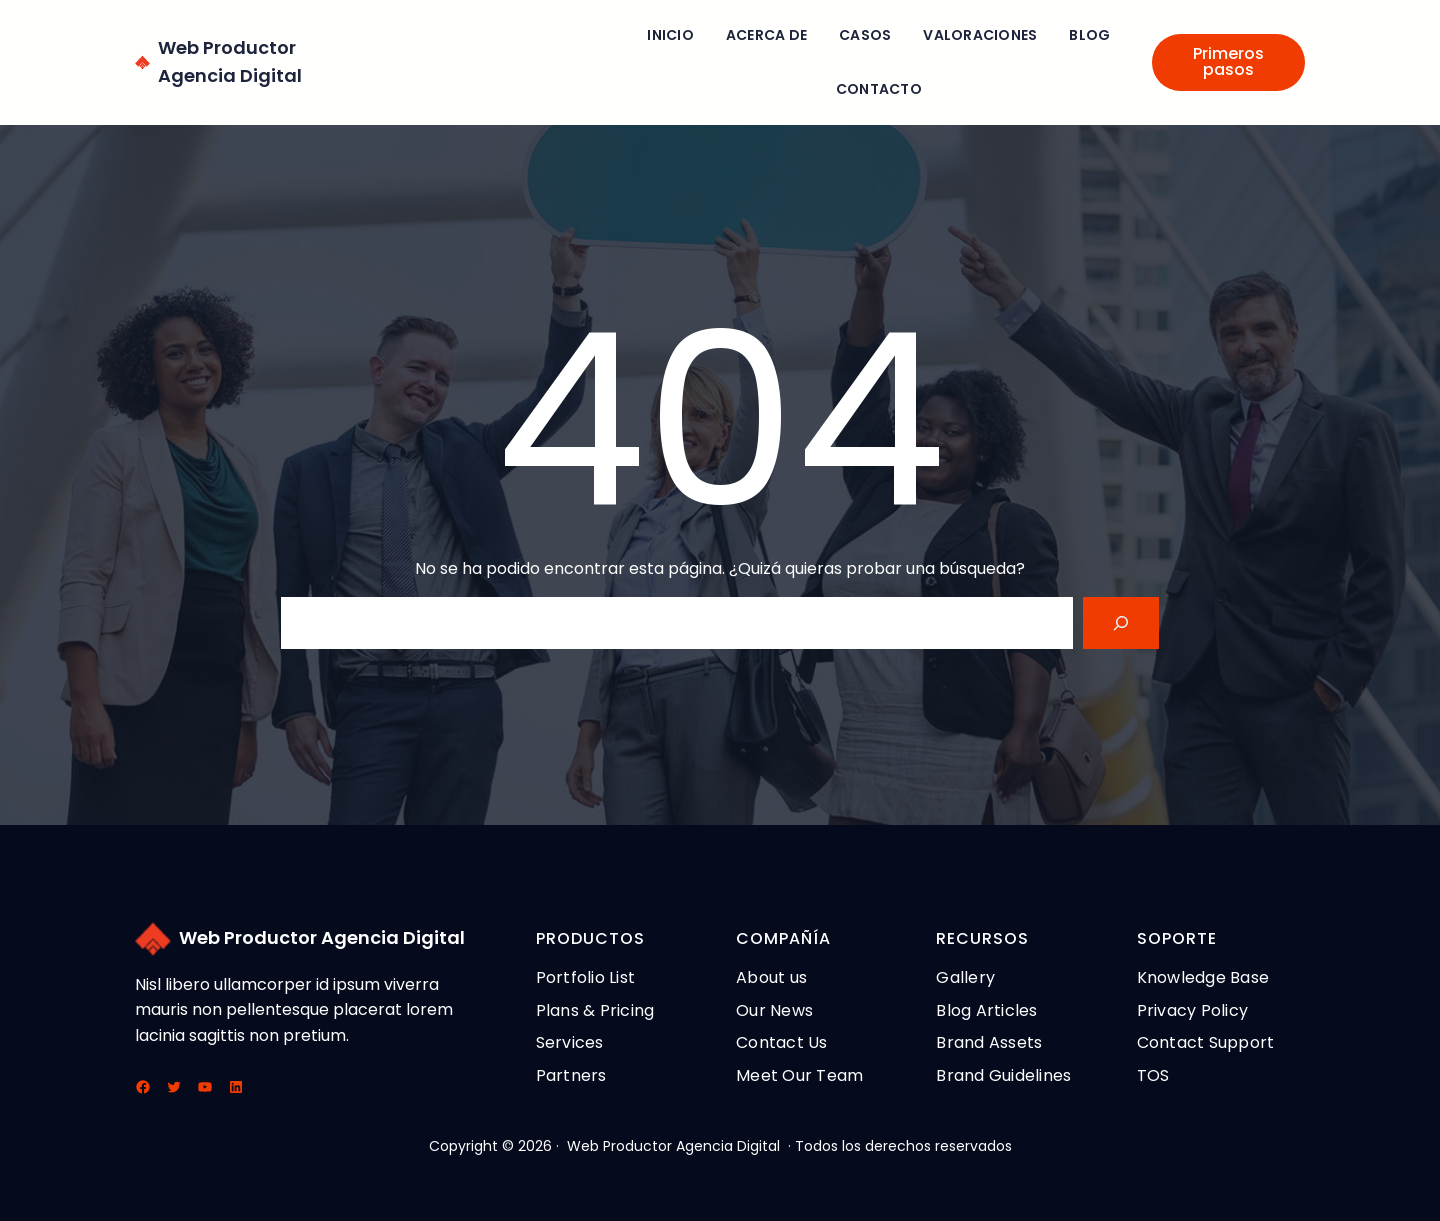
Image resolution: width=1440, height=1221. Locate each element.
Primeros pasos (1228, 61)
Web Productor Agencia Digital (322, 937)
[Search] (1121, 623)
